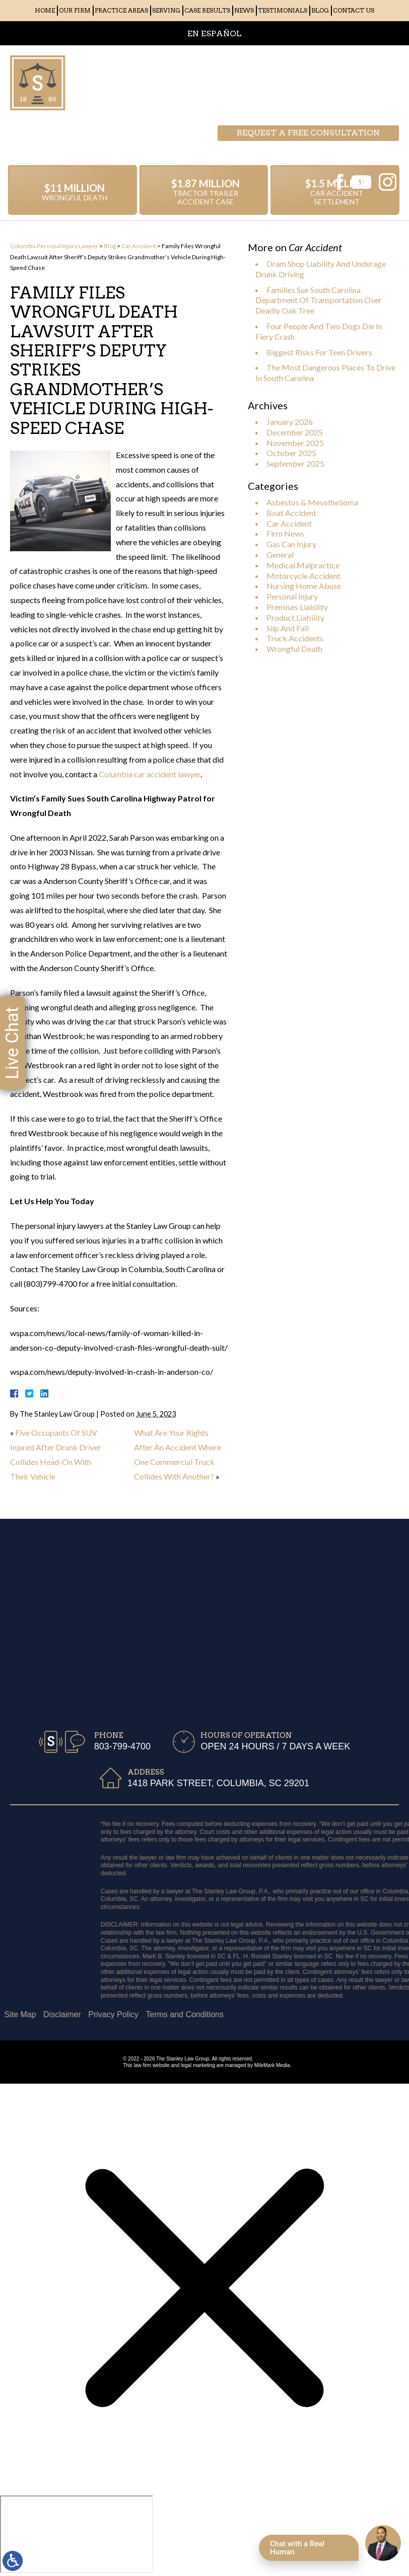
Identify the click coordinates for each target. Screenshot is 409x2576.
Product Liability (295, 617)
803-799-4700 (349, 83)
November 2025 (295, 443)
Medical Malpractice (302, 565)
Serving (166, 10)
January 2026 (289, 421)
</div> (76, 2534)
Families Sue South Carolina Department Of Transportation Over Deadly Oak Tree (318, 300)
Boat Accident (291, 513)
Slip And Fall (287, 628)
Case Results (207, 10)
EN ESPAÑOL (214, 33)
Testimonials (282, 10)
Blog (320, 10)
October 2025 (291, 453)
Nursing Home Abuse (303, 586)
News (244, 10)
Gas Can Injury (291, 544)
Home (45, 10)
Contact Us (353, 10)
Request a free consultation (308, 62)
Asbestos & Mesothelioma (312, 502)
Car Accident (138, 246)
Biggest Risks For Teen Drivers (319, 352)
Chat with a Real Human (297, 2547)
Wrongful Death (294, 648)
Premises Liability (297, 607)
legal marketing (198, 2065)
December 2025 (294, 432)
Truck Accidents (294, 638)
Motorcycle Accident (303, 575)
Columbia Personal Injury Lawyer (54, 246)
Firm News (285, 533)
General (280, 554)
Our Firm (75, 10)
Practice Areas (121, 10)
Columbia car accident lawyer (149, 774)
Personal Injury (292, 596)
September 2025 (295, 463)
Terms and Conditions (59, 2014)
